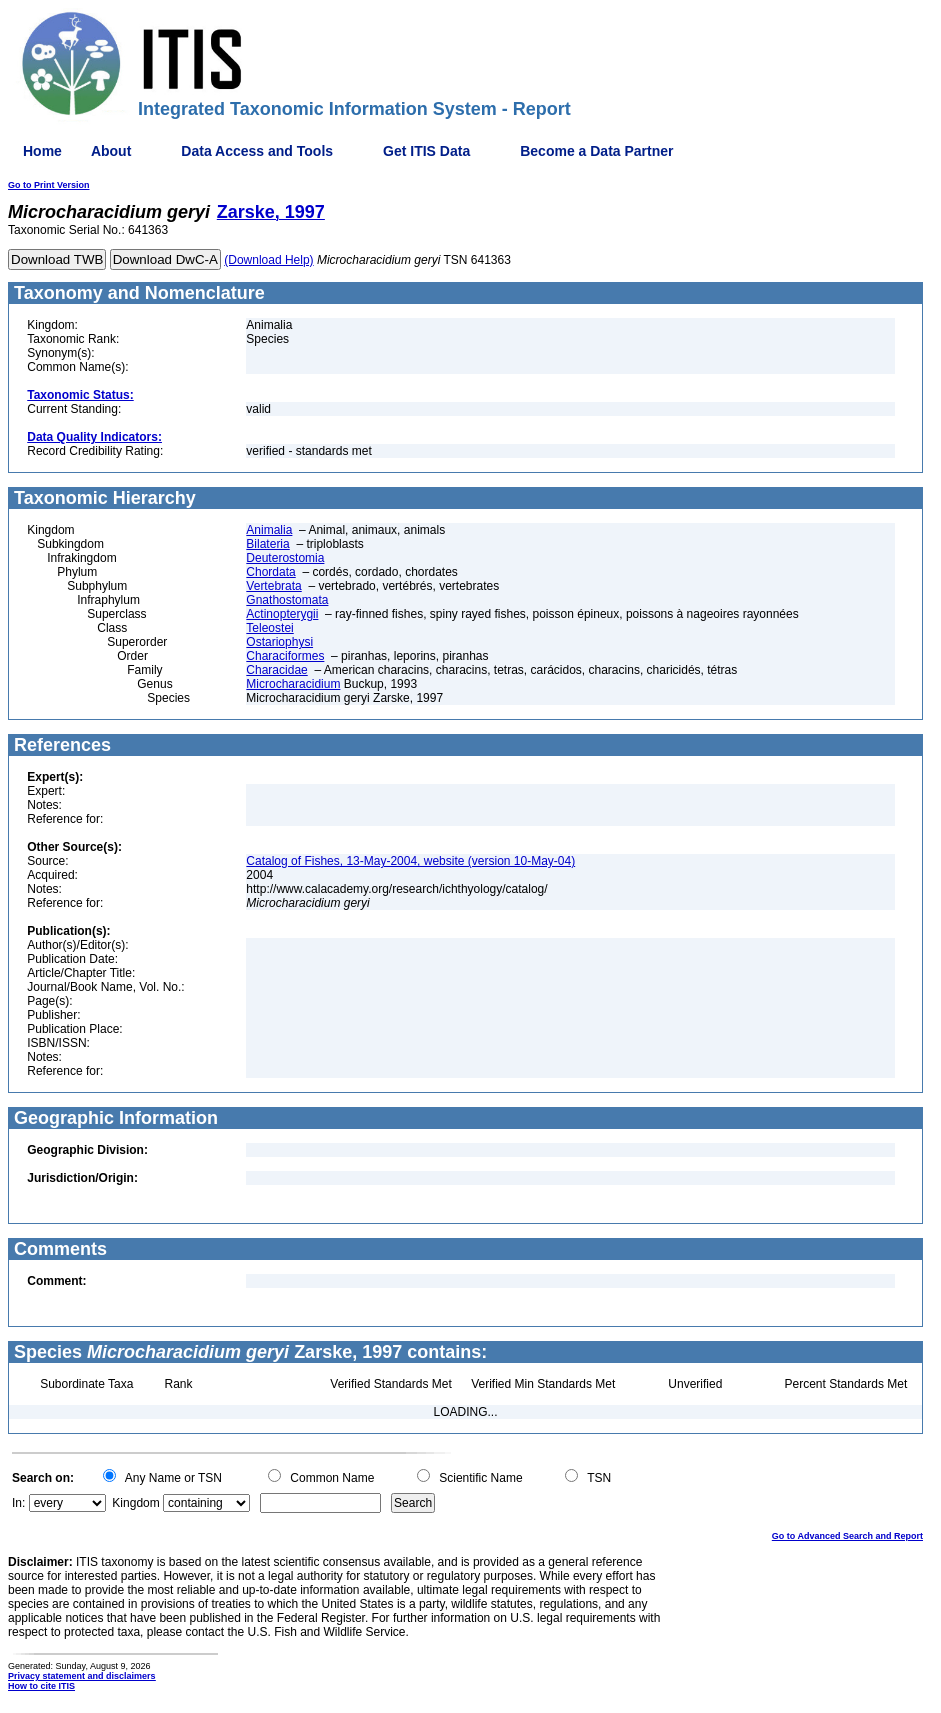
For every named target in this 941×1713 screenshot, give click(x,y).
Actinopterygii (282, 614)
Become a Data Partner (596, 151)
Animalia (269, 530)
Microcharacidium (293, 684)
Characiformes (285, 656)
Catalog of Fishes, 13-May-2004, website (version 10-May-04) (410, 861)
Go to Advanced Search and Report (847, 1536)
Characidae (276, 670)
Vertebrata (273, 586)
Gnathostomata (287, 600)
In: (18, 1503)
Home (42, 151)
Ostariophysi (279, 642)
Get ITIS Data (426, 151)
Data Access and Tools (257, 151)
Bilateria (267, 544)
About (111, 151)
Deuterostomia (285, 558)
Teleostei (269, 628)
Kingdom (135, 1503)
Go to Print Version (49, 185)
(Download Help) (268, 260)
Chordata (270, 572)
